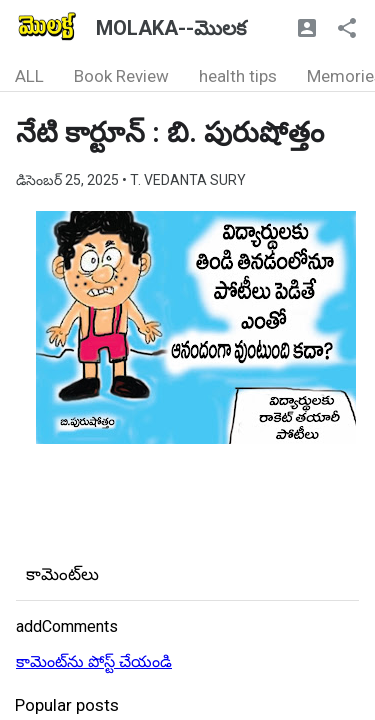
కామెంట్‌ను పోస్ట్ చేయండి (94, 661)
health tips (238, 76)
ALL (29, 76)
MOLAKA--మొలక (171, 28)
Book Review (121, 76)
